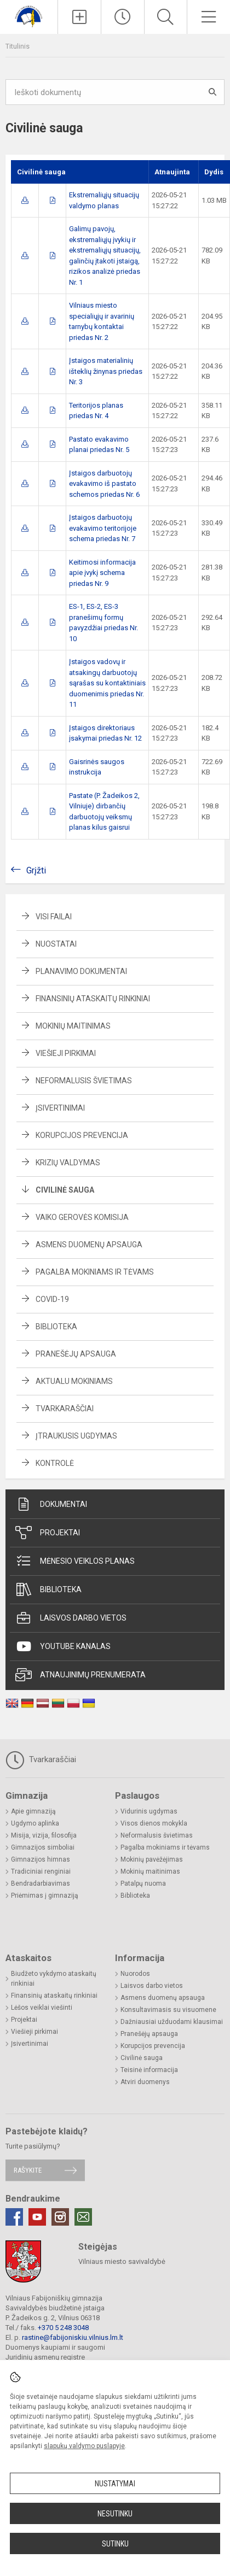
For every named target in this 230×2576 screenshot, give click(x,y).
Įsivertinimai (60, 1108)
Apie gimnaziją (33, 1811)
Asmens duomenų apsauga (89, 1244)
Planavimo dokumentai (81, 971)
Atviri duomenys (145, 2082)
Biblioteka (56, 1326)
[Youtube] (37, 2217)
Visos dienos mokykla (153, 1823)
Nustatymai (115, 2483)
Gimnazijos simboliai (42, 1847)
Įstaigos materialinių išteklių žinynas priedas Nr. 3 (105, 371)
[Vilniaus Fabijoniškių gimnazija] (29, 15)
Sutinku (115, 2543)
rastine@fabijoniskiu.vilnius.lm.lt (72, 2337)
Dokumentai (51, 1504)
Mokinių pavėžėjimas (151, 1859)
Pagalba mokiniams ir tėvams (95, 1272)
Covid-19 (52, 1299)
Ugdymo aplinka (35, 1823)
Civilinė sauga (65, 1190)
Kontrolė (55, 1463)
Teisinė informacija (149, 2070)
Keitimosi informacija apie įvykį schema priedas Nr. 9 (102, 573)
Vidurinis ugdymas (148, 1811)
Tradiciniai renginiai (41, 1871)
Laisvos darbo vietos (71, 1617)
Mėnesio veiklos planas (75, 1561)
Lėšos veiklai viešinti (41, 2007)
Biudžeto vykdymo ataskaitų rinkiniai (53, 1978)
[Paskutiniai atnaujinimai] (122, 17)
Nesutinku (115, 2513)
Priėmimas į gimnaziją (44, 1895)
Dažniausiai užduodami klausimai (171, 2022)
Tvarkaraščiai (65, 1408)
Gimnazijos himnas (40, 1859)
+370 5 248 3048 (63, 2327)
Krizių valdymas (68, 1162)
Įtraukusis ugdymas (76, 1435)
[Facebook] (14, 2217)
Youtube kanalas (63, 1646)
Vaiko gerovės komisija (82, 1217)
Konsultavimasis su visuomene (168, 2010)
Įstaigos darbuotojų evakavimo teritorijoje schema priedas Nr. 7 (102, 528)
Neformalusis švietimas (84, 1080)
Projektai (47, 1532)
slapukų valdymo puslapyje (84, 2446)
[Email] (83, 2217)
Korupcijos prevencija (82, 1135)
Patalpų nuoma (143, 1883)
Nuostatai (56, 944)
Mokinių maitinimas (73, 1026)
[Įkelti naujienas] (79, 17)
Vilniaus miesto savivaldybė (121, 2261)
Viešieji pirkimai (66, 1053)
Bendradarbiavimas (40, 1883)
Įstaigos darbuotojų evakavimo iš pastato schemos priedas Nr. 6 (104, 483)
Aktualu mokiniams (74, 1381)
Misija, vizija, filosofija (44, 1835)
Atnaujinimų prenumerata (80, 1674)
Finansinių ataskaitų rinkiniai (93, 998)
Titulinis (17, 46)
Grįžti (36, 870)
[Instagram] (60, 2217)
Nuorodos (135, 1974)
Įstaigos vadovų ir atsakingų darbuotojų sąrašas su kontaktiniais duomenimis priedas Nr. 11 (107, 683)
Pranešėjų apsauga (76, 1353)
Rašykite (28, 2170)
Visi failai (54, 916)
